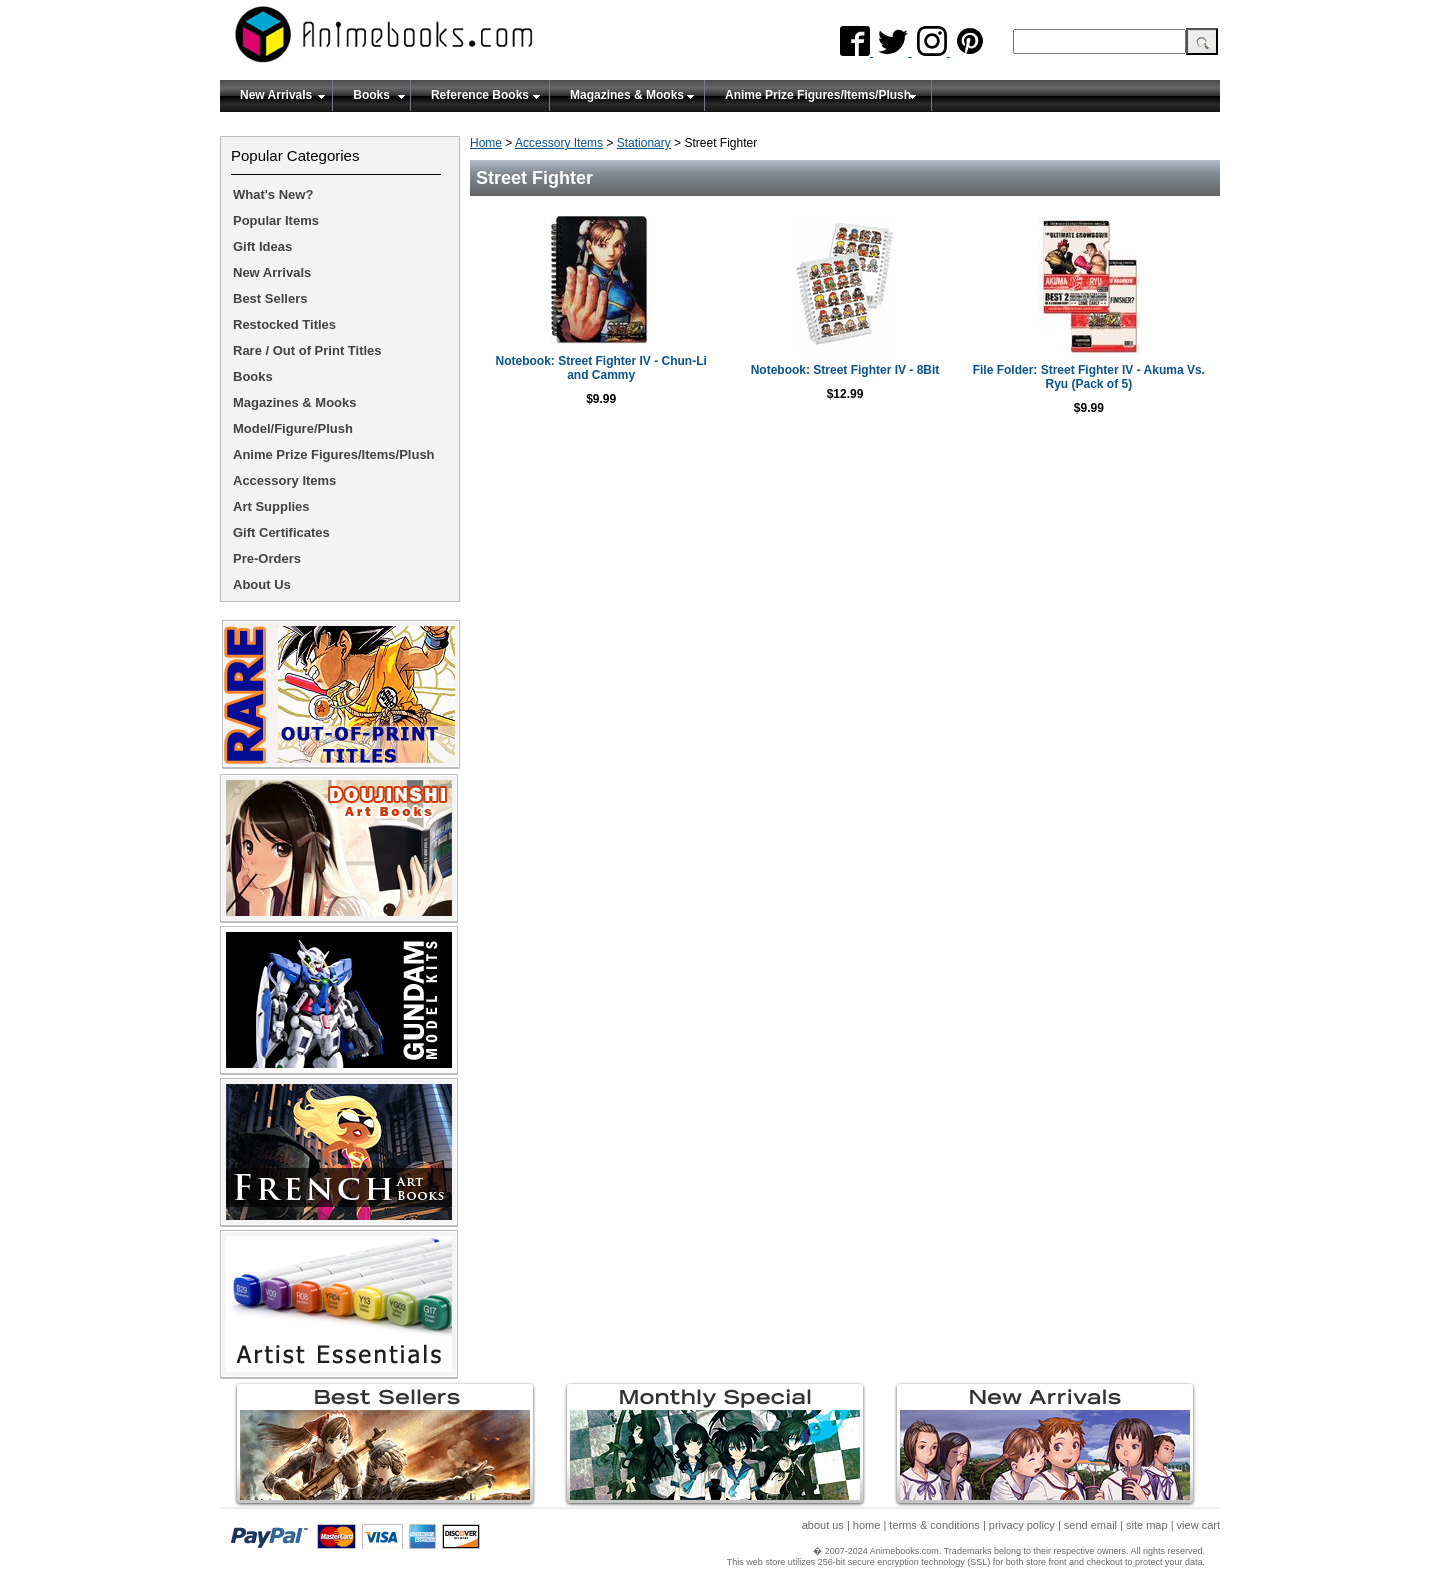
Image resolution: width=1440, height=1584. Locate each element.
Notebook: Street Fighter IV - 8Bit (845, 370)
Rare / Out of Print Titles (307, 350)
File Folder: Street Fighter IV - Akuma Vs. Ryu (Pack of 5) (1089, 377)
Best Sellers (270, 298)
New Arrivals (276, 95)
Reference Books (480, 95)
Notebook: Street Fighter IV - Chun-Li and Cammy (601, 368)
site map (1147, 1525)
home (867, 1525)
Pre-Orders (267, 558)
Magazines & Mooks (627, 95)
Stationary (644, 143)
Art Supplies (271, 506)
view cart (1198, 1525)
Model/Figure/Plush (293, 428)
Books (371, 95)
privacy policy (1022, 1525)
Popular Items (276, 220)
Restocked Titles (284, 324)
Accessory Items (559, 143)
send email (1090, 1525)
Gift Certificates (281, 532)
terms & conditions (934, 1525)
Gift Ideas (262, 246)
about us (823, 1525)
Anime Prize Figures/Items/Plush (818, 95)
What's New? (273, 194)
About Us (262, 584)
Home (486, 143)
